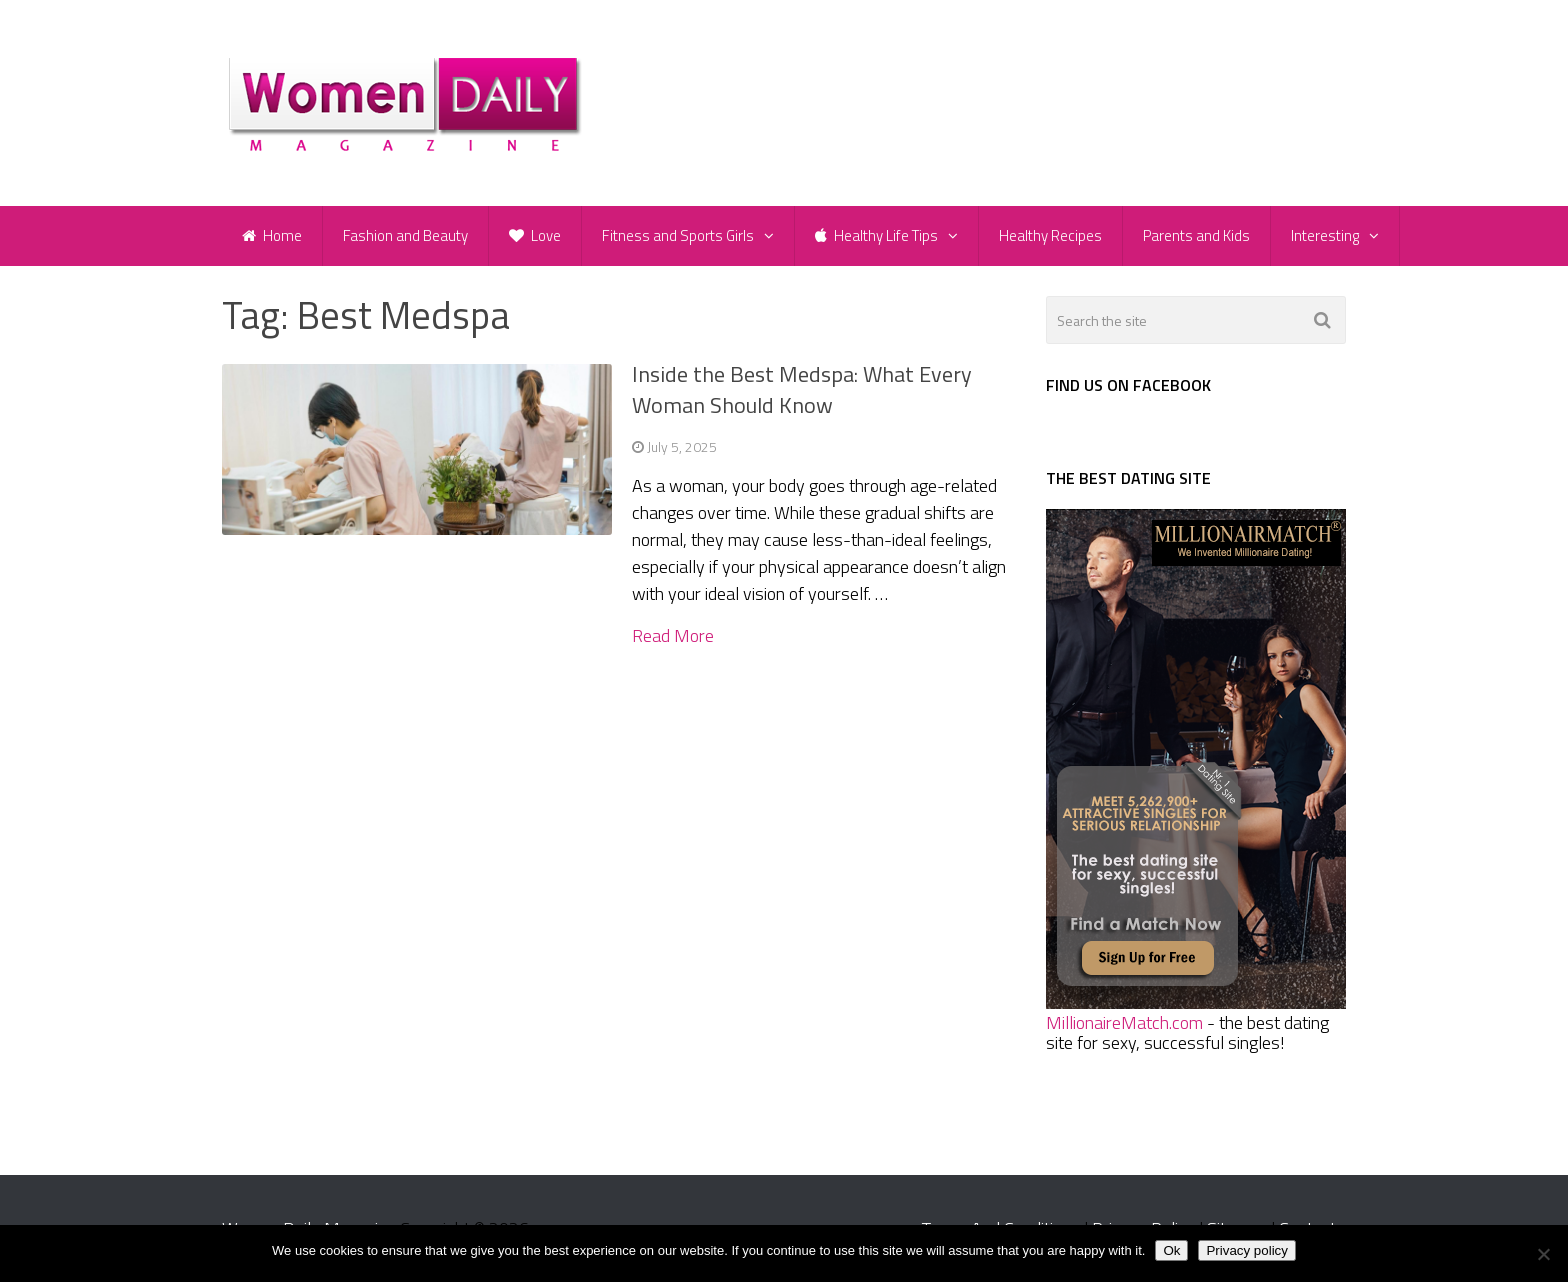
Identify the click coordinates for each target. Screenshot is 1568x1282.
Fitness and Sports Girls (678, 235)
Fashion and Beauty (405, 235)
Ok (1171, 1250)
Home (272, 235)
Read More (673, 636)
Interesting (1325, 235)
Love (535, 235)
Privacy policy (1246, 1250)
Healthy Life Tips (876, 235)
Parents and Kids (1196, 235)
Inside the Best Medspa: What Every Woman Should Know (802, 389)
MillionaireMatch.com (1124, 1022)
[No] (1543, 1254)
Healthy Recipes (1050, 235)
